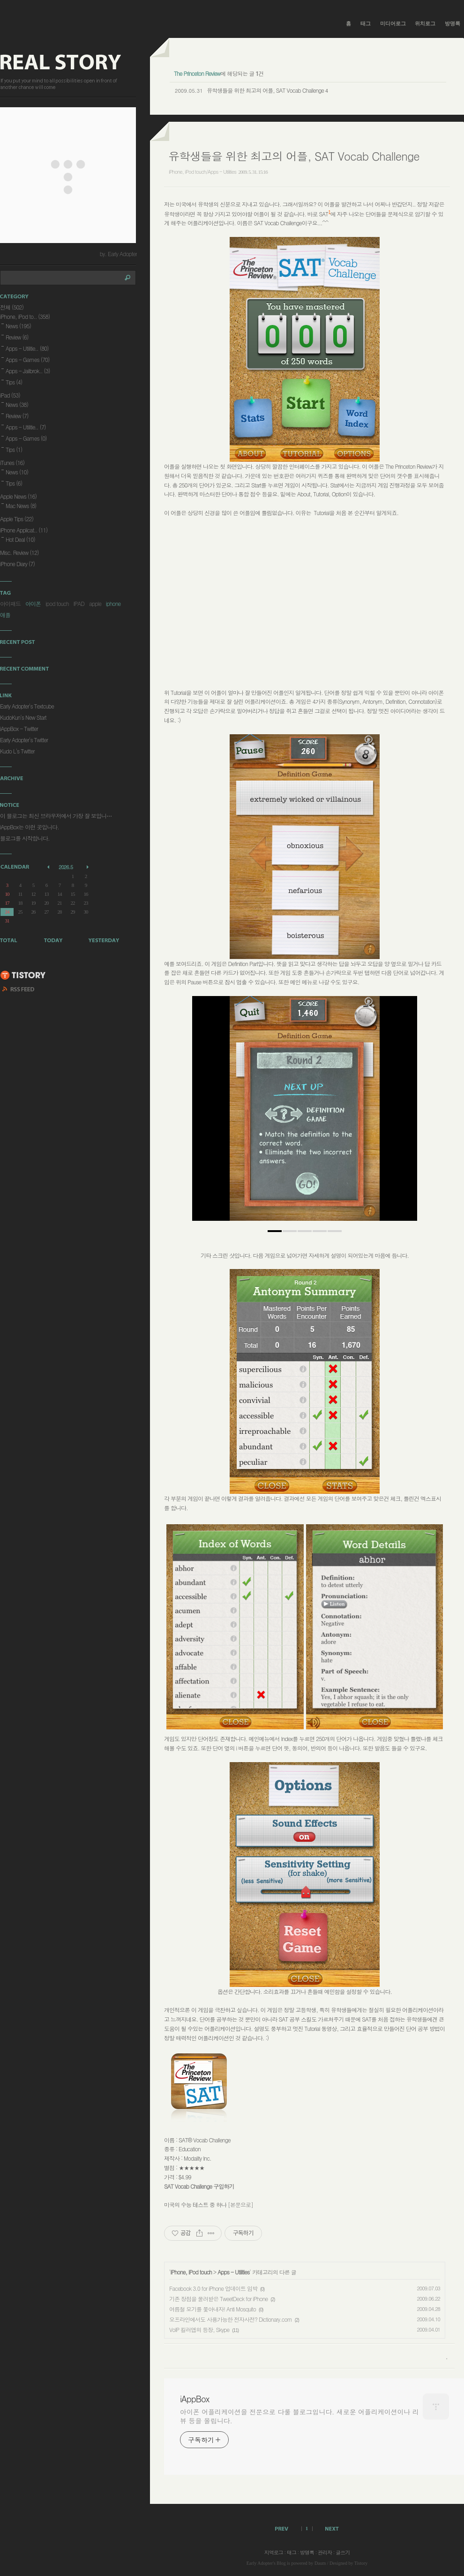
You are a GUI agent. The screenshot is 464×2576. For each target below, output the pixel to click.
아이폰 (33, 603)
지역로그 (273, 2552)
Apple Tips (16, 519)
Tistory (361, 2563)
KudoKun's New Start (23, 717)
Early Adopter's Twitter (24, 740)
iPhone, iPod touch (191, 2272)
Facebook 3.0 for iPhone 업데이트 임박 (213, 2288)
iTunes (12, 462)
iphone (113, 603)
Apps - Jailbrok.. (28, 371)
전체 (11, 307)
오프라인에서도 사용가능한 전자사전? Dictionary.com (230, 2319)
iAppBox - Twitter (19, 728)
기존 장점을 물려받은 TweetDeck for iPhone (218, 2299)
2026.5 (66, 867)
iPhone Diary (17, 564)
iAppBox (194, 2399)
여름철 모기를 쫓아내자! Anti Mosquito (212, 2309)
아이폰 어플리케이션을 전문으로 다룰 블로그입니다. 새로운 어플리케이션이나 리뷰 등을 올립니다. (299, 2416)
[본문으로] (240, 2204)
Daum (320, 2563)
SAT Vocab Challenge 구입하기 (199, 2186)
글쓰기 (343, 2552)
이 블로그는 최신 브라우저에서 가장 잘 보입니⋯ (56, 815)
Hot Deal (20, 539)
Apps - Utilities (233, 2272)
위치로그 (425, 23)
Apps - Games (28, 359)
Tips (14, 382)
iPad (10, 395)
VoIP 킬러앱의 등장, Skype (199, 2329)
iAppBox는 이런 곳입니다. (29, 827)
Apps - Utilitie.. (27, 348)
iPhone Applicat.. (23, 530)
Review (17, 337)
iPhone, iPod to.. (25, 316)
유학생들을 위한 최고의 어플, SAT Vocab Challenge (265, 90)
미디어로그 (393, 23)
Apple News (18, 496)
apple (95, 603)
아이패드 (10, 603)
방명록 (452, 23)
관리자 (325, 2552)
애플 (5, 615)
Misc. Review (19, 552)
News (18, 326)
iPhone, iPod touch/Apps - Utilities (202, 171)
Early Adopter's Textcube (27, 706)
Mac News (21, 505)
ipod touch (56, 603)
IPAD (78, 603)
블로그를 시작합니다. (25, 838)
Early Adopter (260, 2563)
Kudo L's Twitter (17, 751)
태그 (365, 23)
